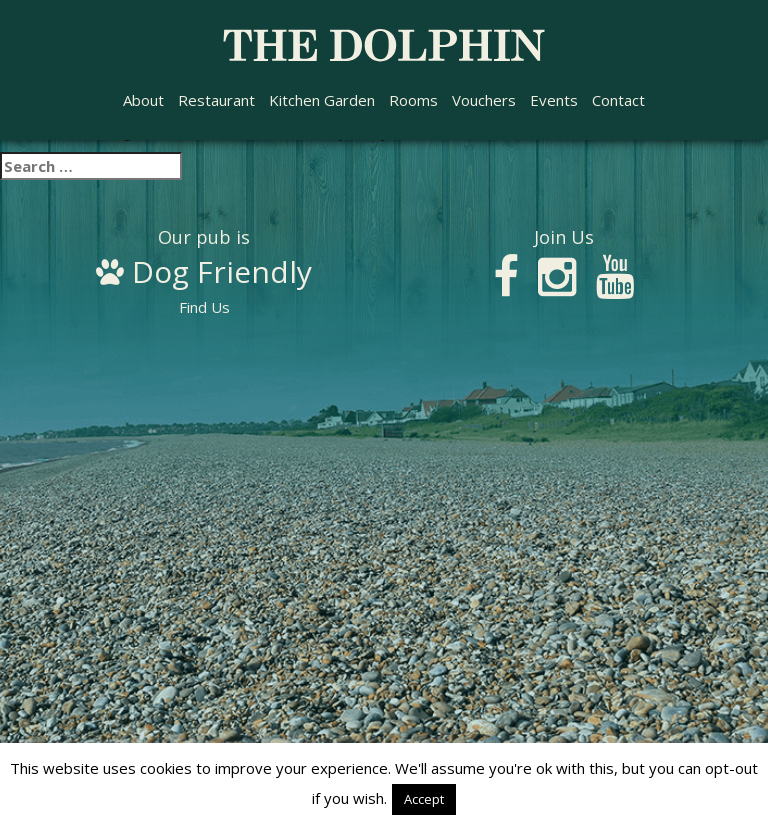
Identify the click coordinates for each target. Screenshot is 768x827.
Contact (618, 100)
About (143, 100)
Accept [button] (424, 799)
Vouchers (484, 100)
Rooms (413, 100)
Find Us (204, 273)
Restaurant (216, 100)
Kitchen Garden (322, 100)
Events (554, 100)
